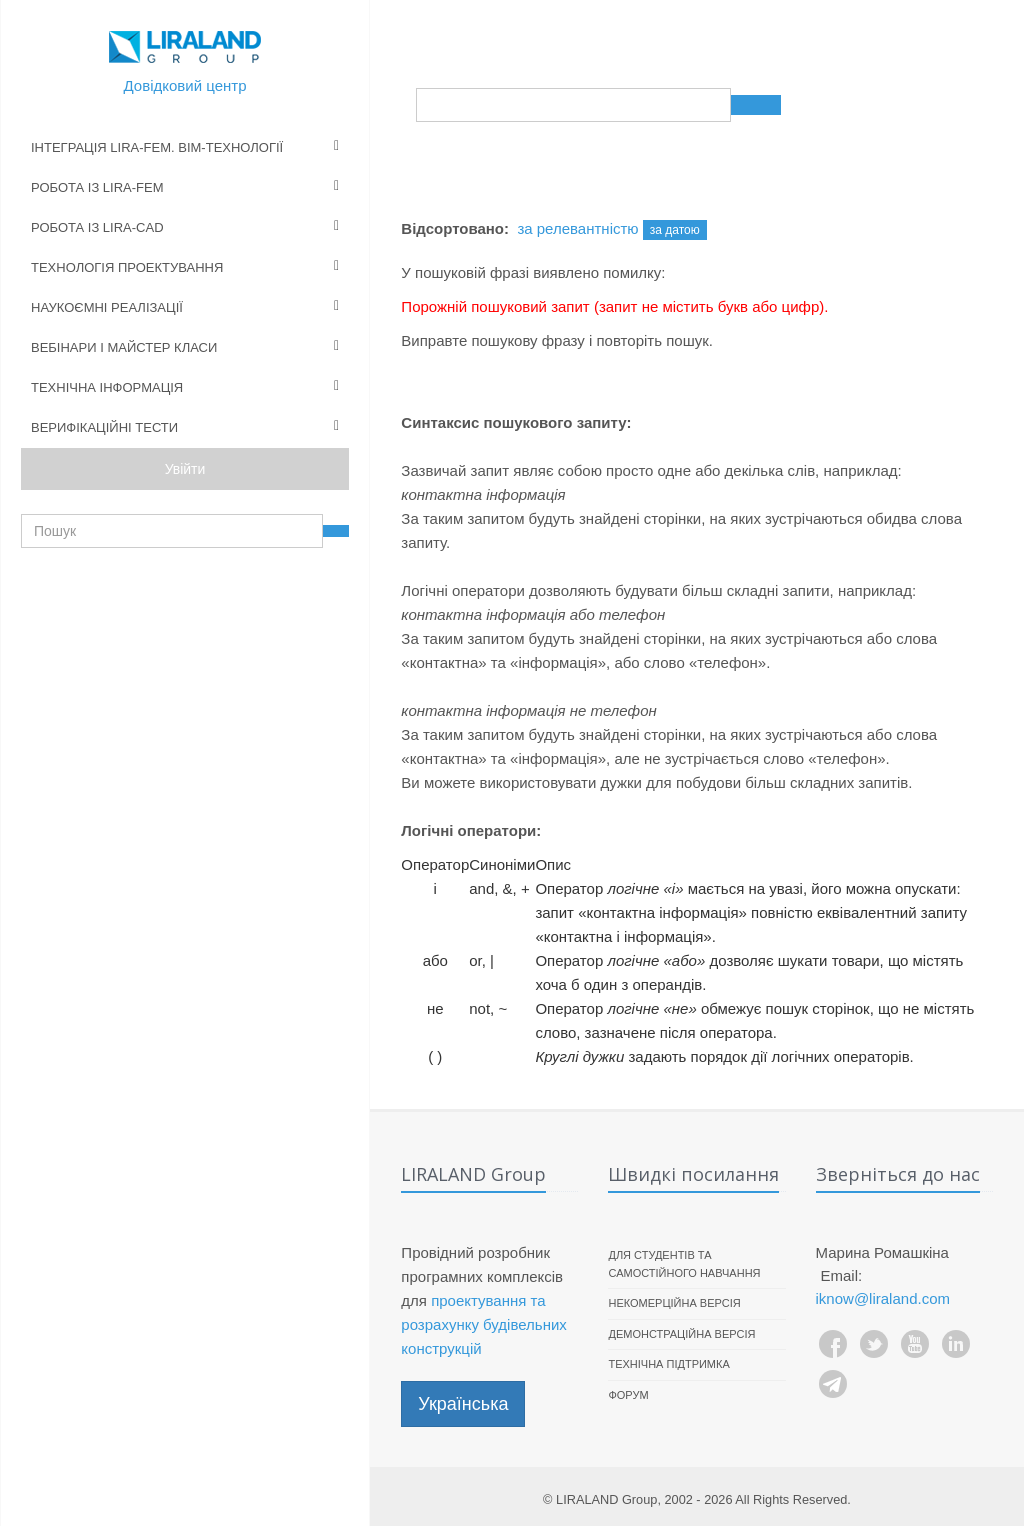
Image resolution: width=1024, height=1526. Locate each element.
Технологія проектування (127, 267)
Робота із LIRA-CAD (97, 227)
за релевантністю (577, 228)
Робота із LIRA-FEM (97, 187)
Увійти (185, 469)
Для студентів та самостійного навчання (684, 1264)
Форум (628, 1395)
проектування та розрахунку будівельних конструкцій (483, 1324)
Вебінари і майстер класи (124, 347)
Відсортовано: (455, 228)
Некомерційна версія (674, 1303)
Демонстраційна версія (681, 1334)
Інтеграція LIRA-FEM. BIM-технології (157, 147)
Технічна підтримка (668, 1364)
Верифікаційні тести (104, 427)
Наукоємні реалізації (107, 307)
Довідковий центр (185, 85)
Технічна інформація (107, 387)
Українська (463, 1404)
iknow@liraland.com (883, 1298)
